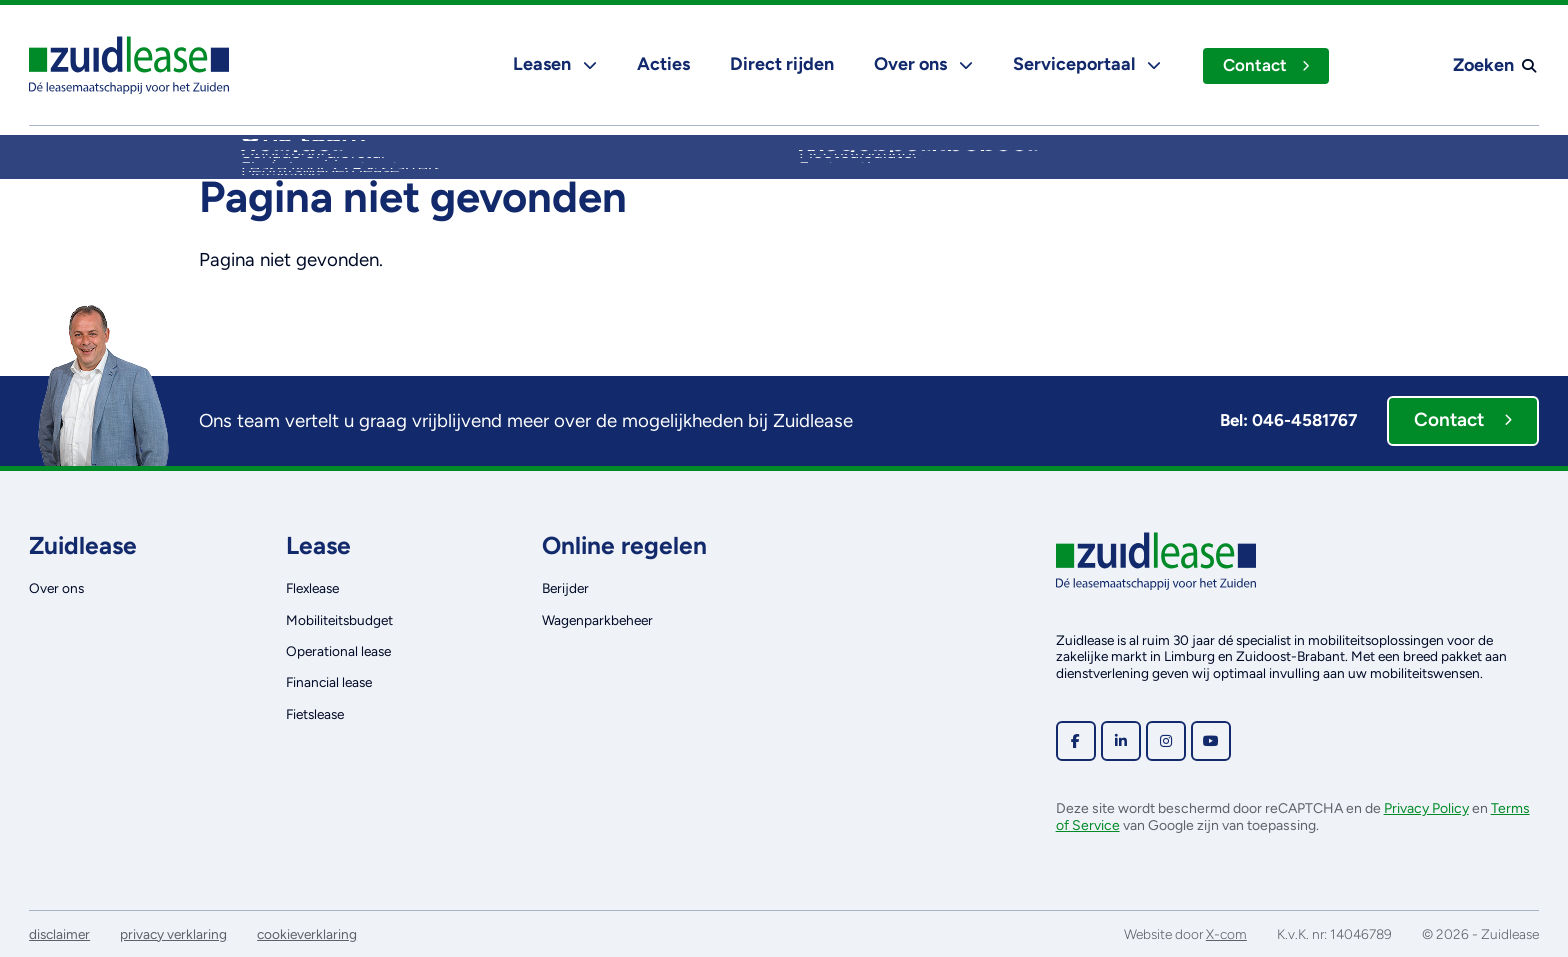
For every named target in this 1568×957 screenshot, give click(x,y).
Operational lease (338, 651)
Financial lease (329, 682)
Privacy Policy (1426, 808)
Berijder (565, 588)
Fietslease (315, 714)
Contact (1265, 65)
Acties (661, 64)
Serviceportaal (1085, 64)
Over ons (921, 64)
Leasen (553, 64)
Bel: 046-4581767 (1288, 420)
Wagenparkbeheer (597, 620)
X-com (1226, 934)
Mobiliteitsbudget (339, 620)
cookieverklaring (307, 934)
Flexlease (312, 588)
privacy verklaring (173, 934)
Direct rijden (780, 64)
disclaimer (59, 934)
